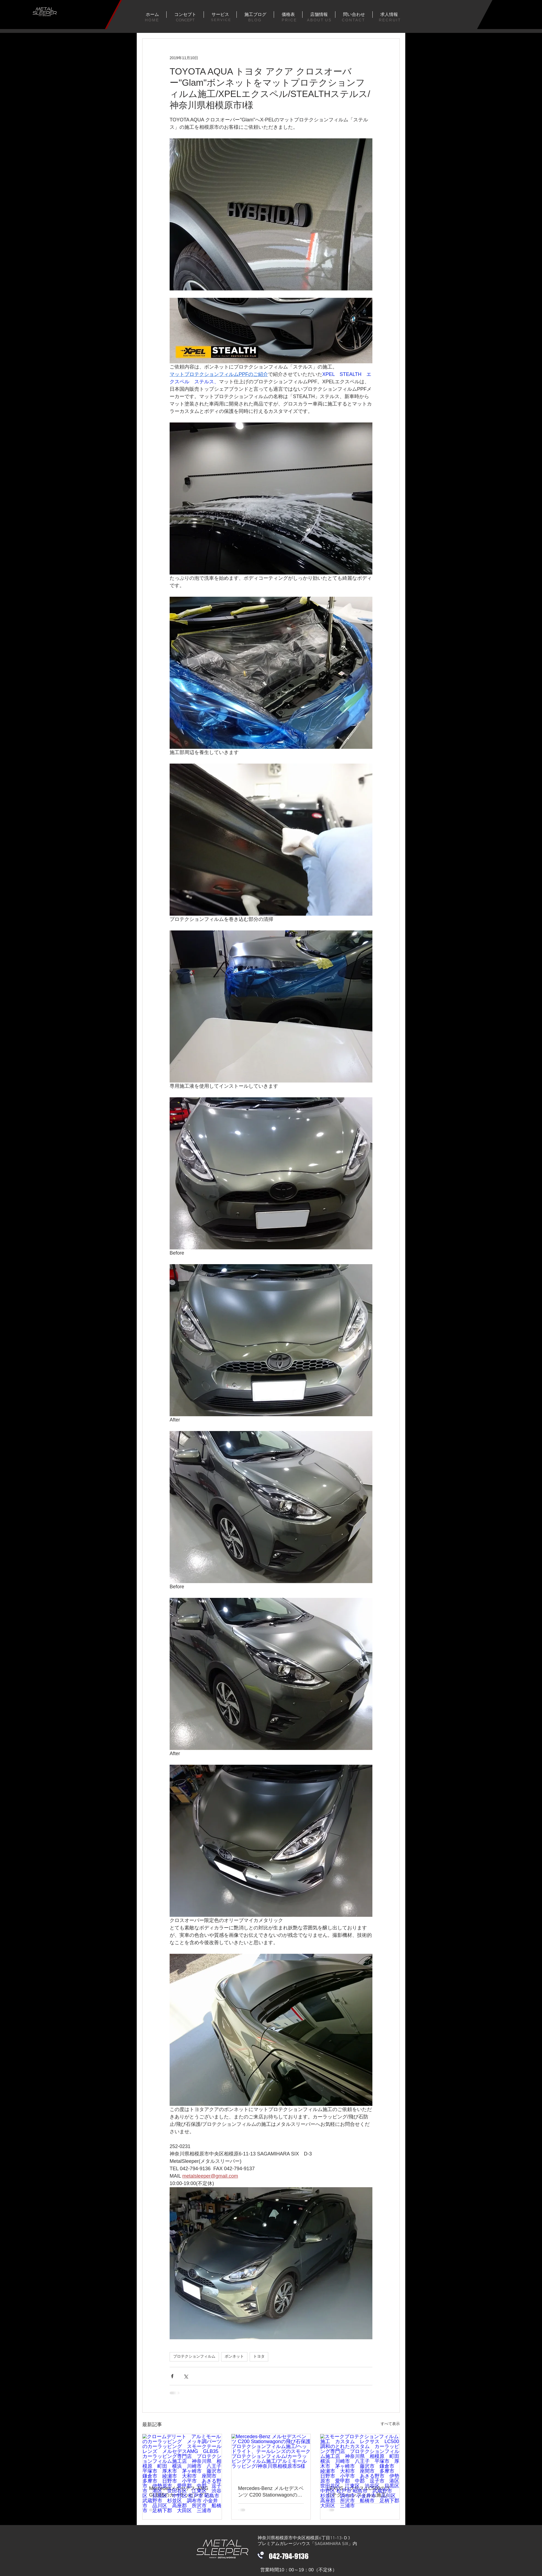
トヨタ (259, 2356)
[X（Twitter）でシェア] (185, 2376)
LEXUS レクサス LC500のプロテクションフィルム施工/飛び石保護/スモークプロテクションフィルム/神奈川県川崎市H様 (359, 2492)
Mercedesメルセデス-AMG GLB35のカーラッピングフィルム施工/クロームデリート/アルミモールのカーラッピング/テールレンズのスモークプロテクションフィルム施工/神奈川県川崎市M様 (182, 2492)
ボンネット (234, 2356)
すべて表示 (390, 2423)
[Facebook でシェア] (172, 2376)
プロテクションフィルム (194, 2356)
